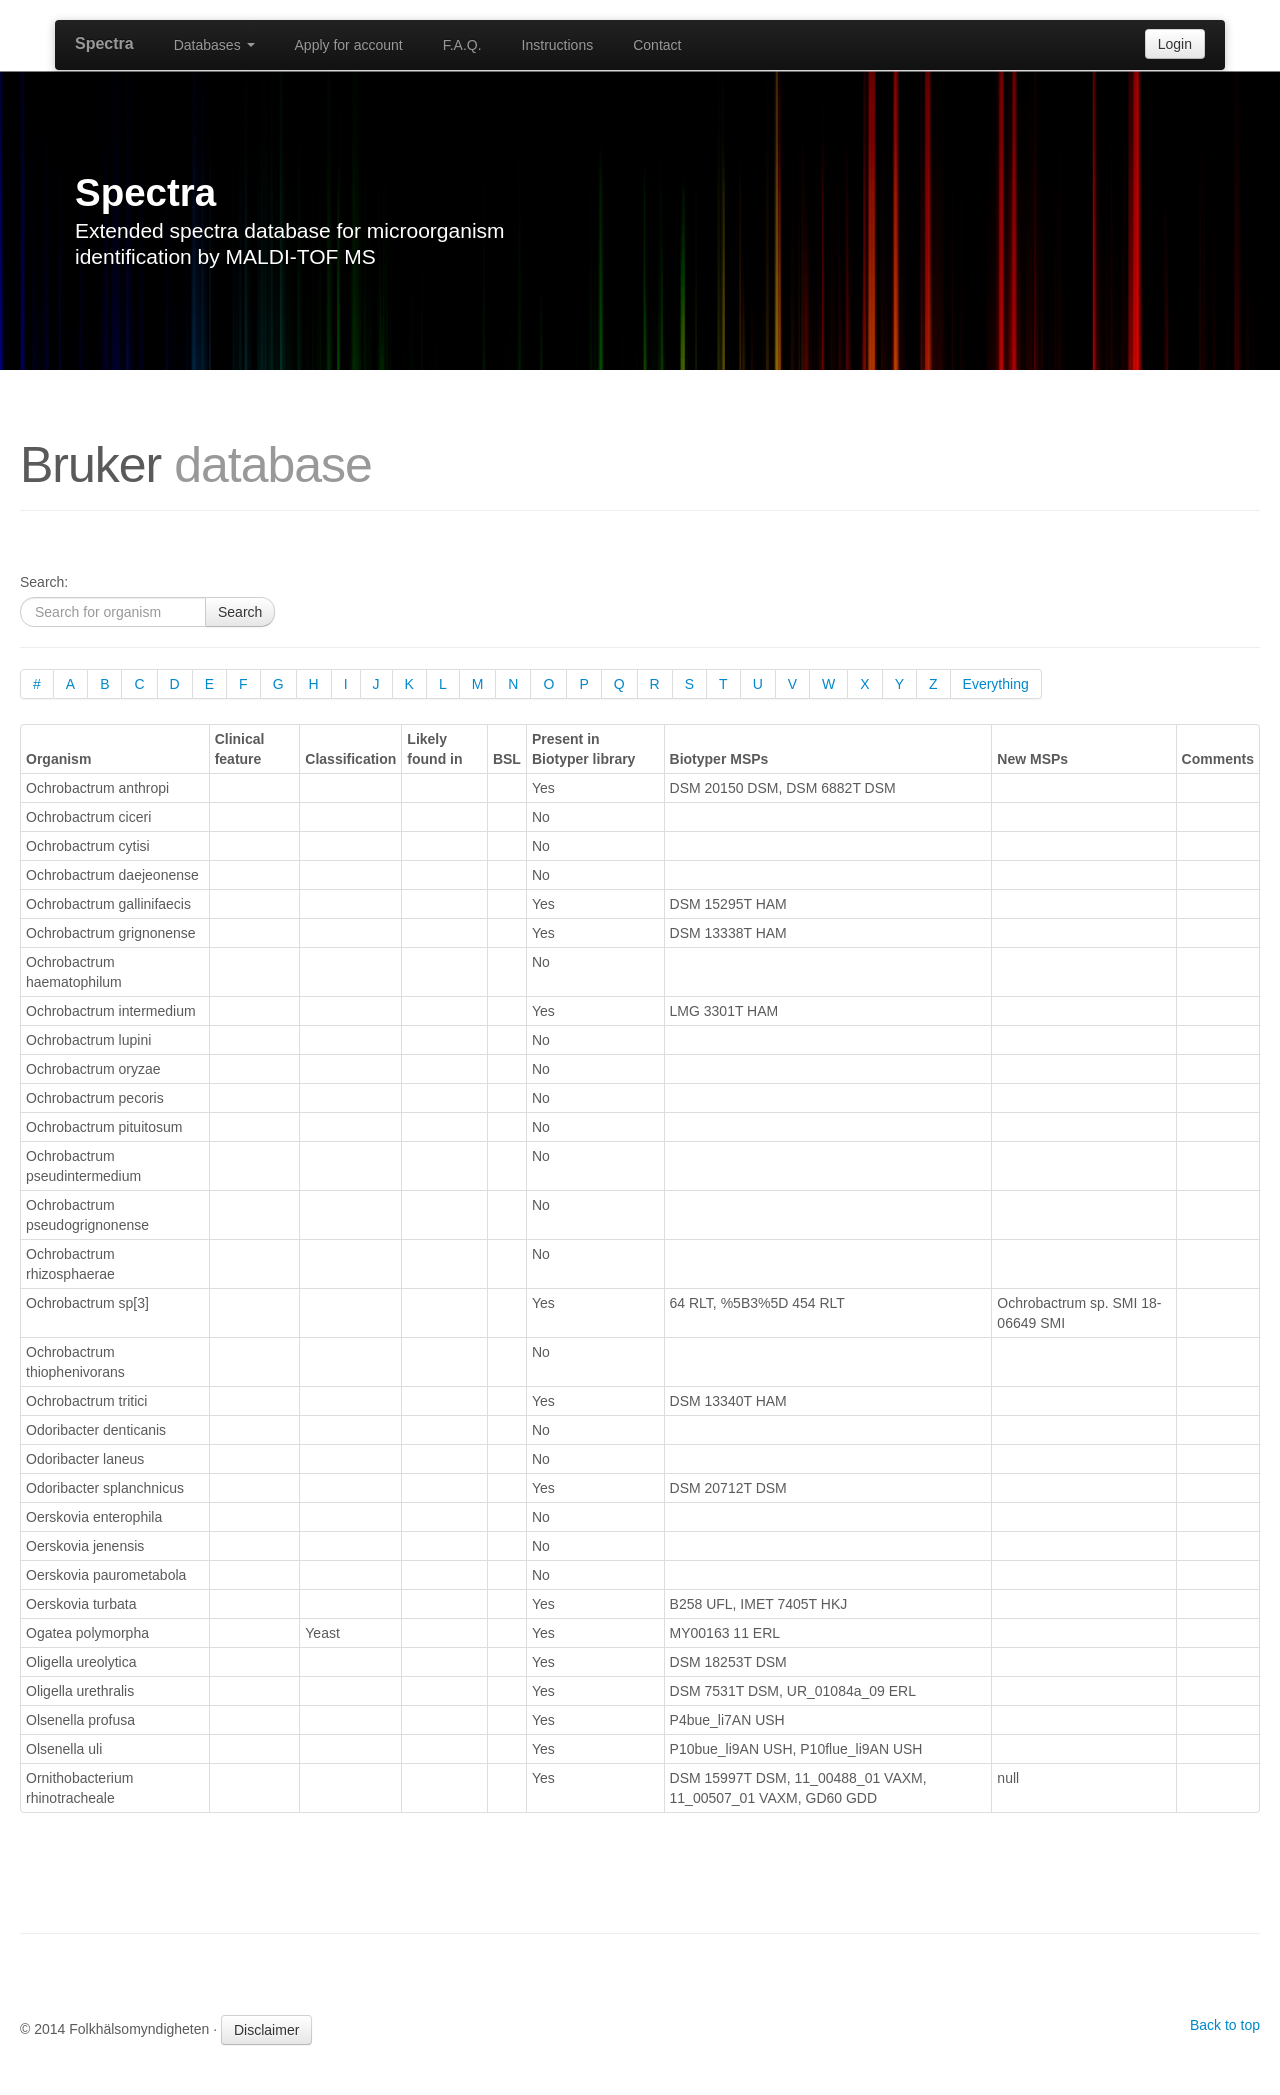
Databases (214, 45)
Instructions (558, 45)
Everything (996, 684)
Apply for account (349, 45)
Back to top (1225, 2025)
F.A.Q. (462, 45)
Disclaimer (266, 2030)
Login (1175, 44)
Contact (657, 45)
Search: (44, 582)
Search (240, 612)
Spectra (104, 43)
